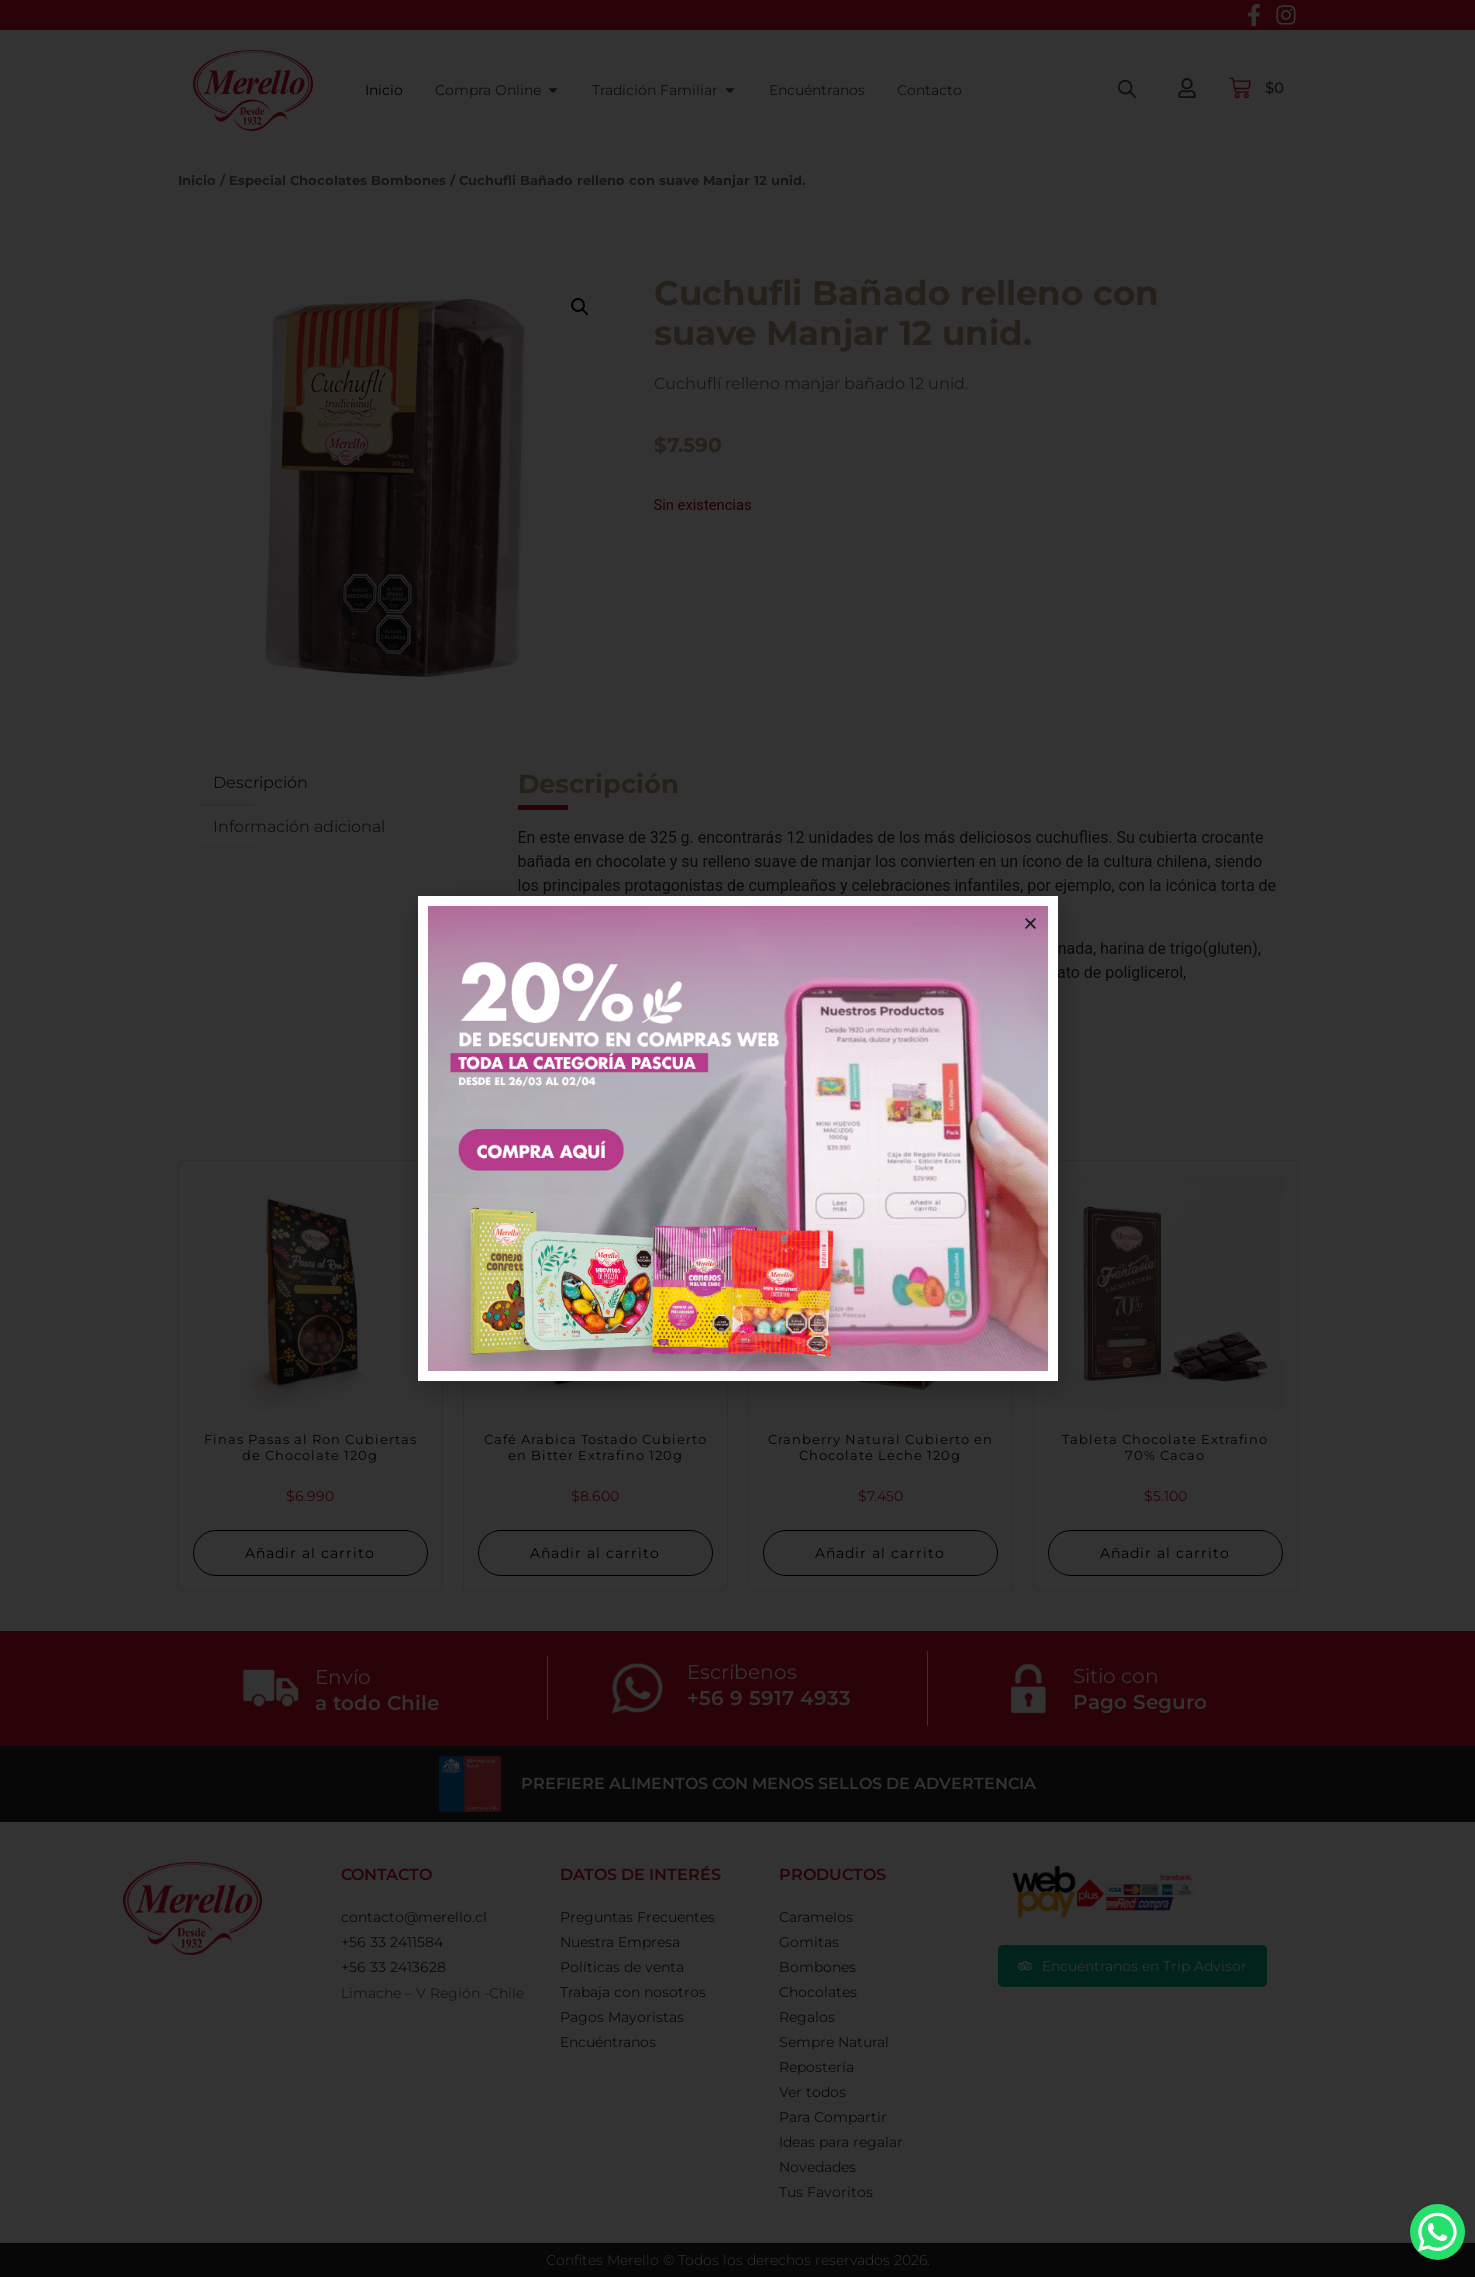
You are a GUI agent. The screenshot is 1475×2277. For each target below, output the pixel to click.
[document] (737, 1138)
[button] (1030, 923)
